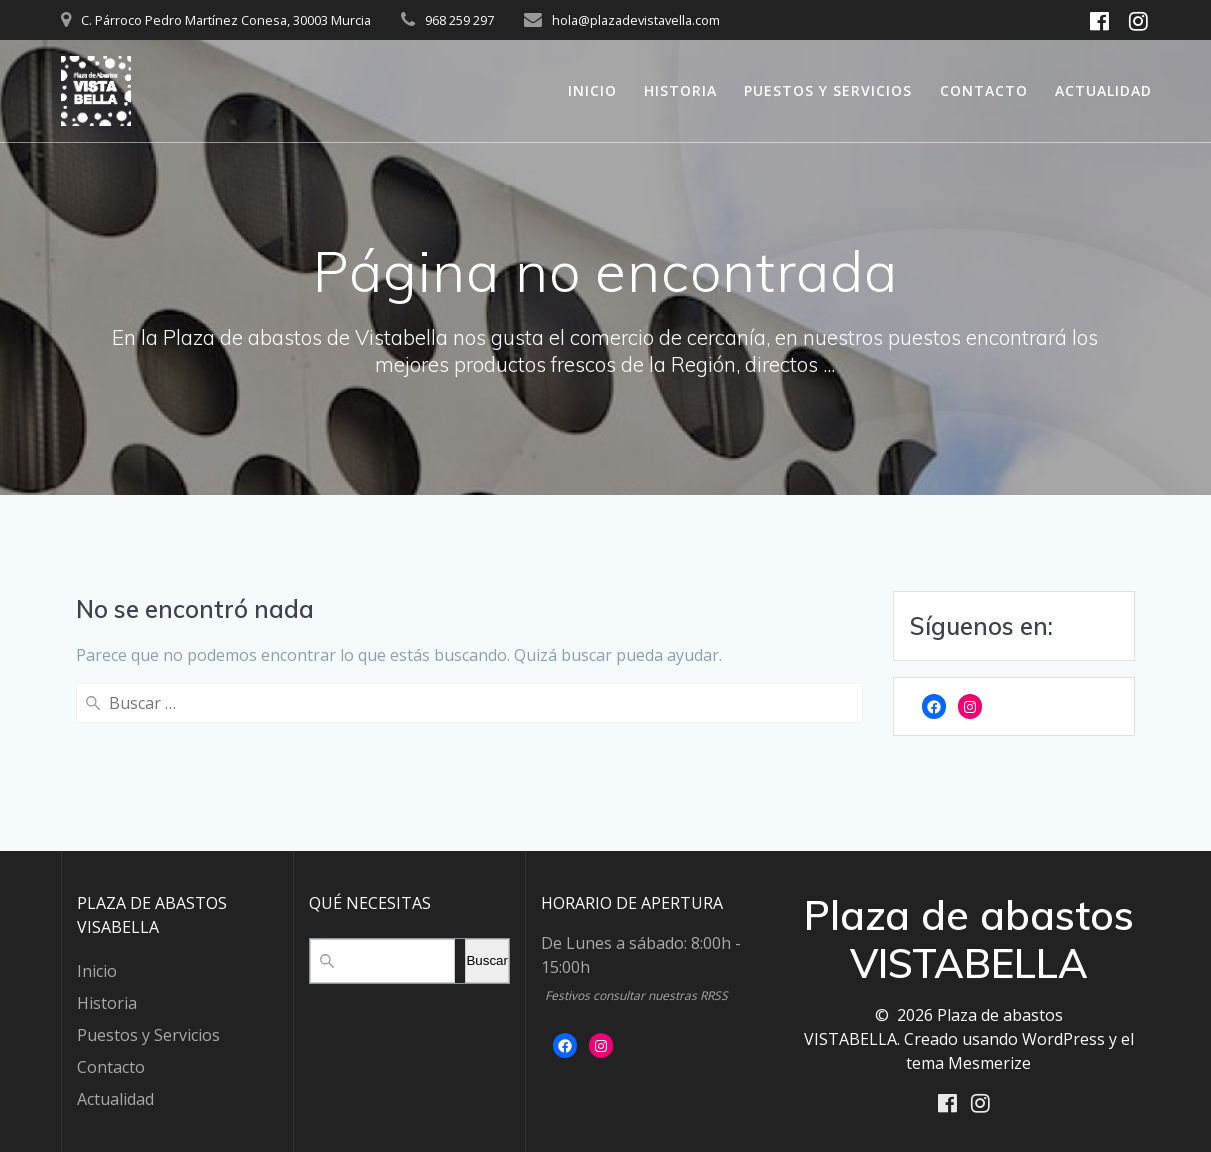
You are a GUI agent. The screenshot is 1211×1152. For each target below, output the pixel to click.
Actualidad (1103, 90)
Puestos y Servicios (828, 90)
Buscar (486, 959)
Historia (680, 90)
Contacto (984, 90)
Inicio (592, 90)
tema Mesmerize (968, 1061)
